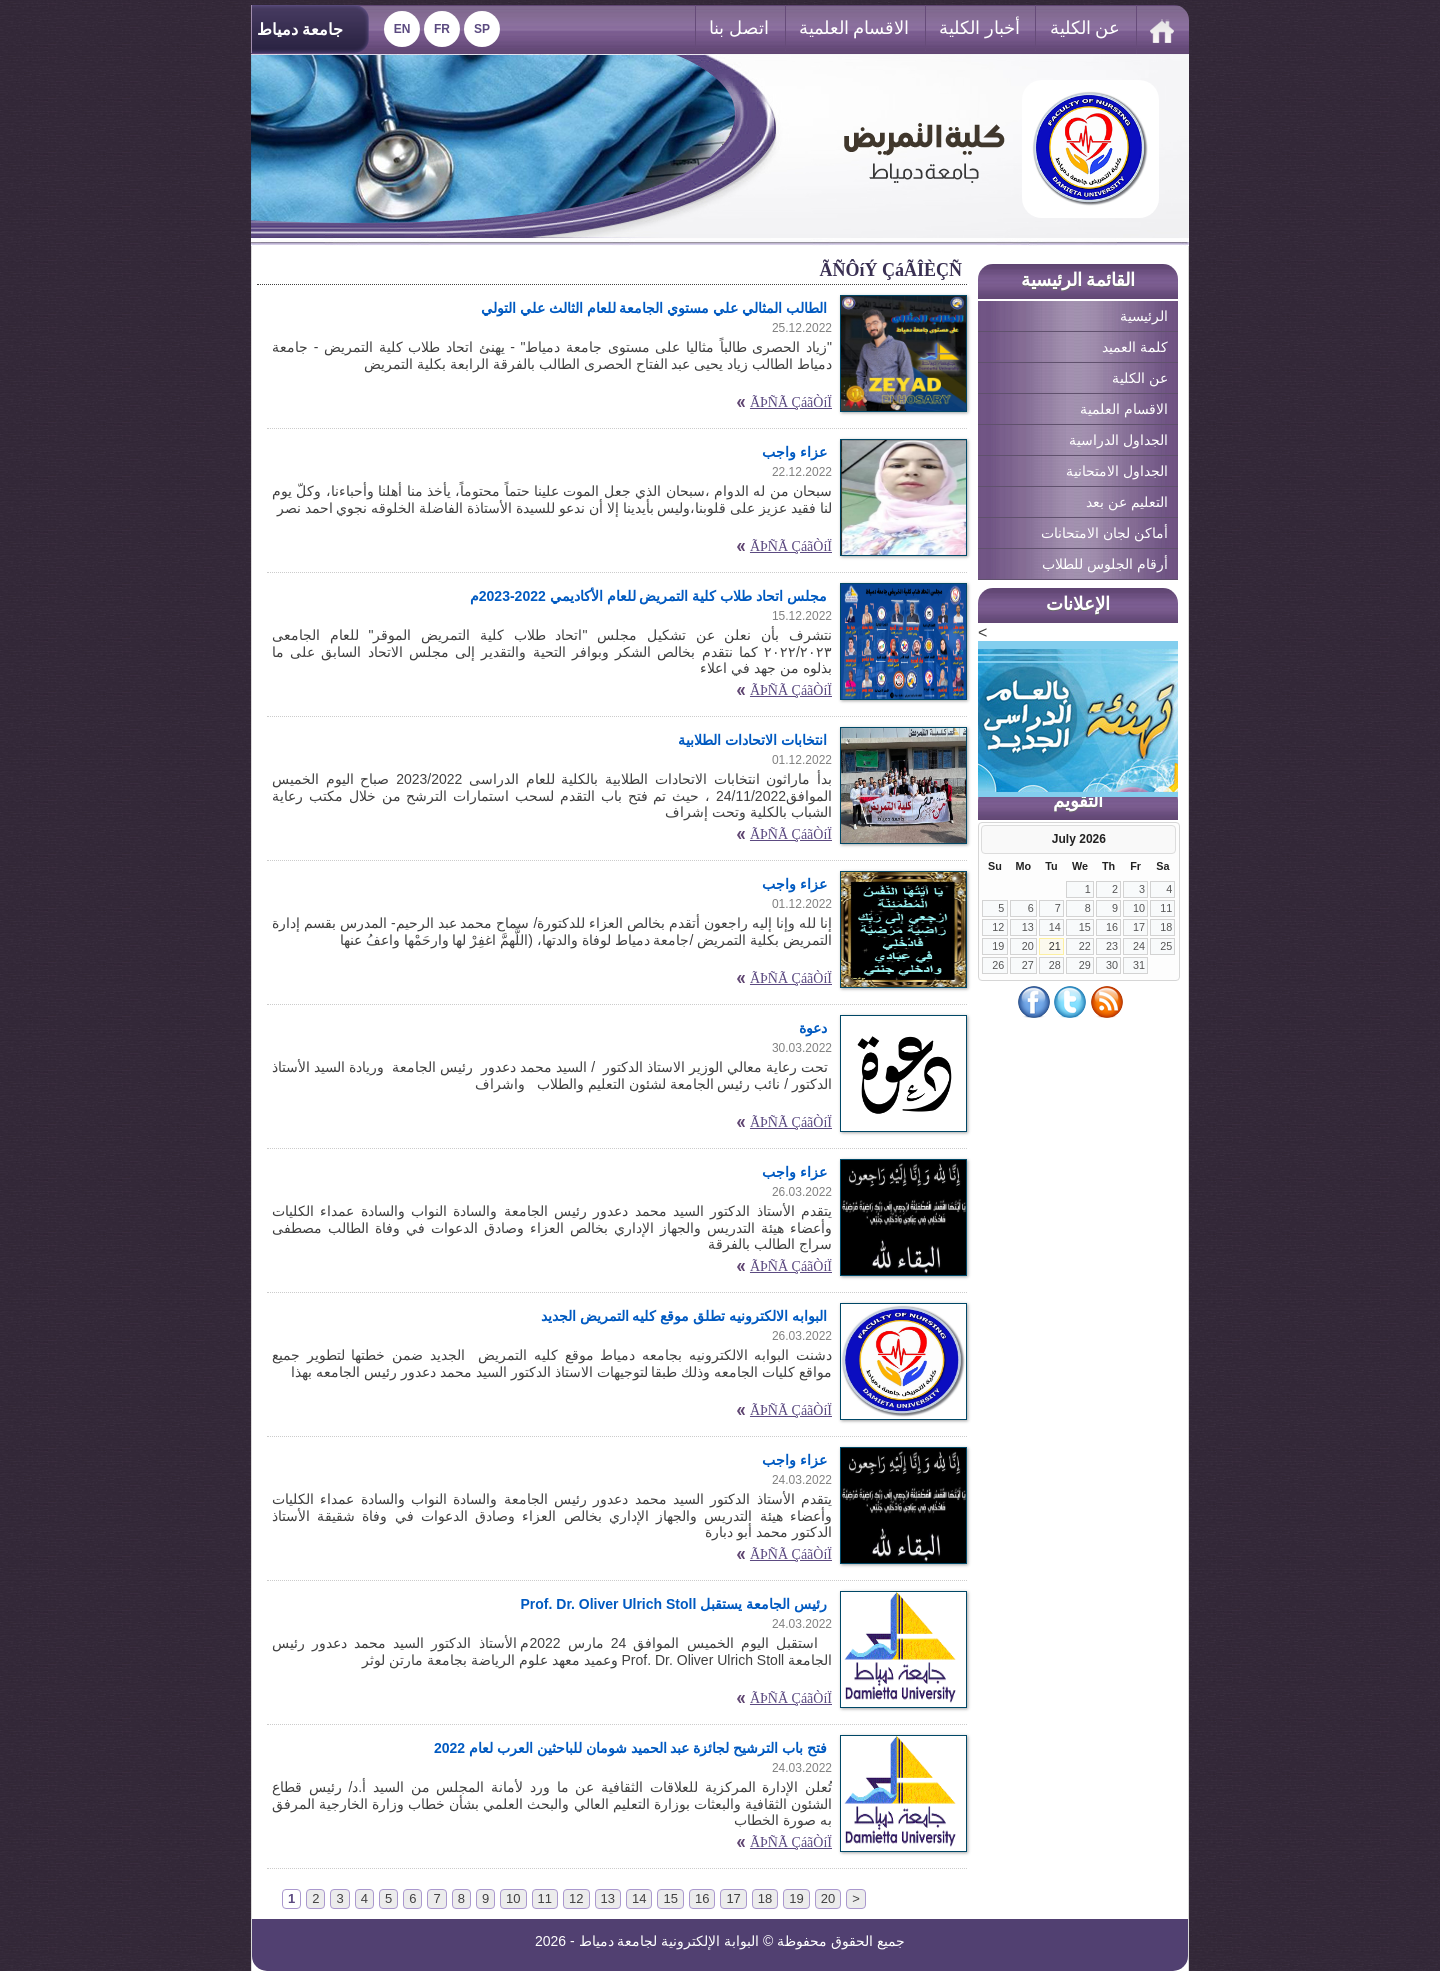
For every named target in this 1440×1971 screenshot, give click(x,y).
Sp (482, 29)
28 (1055, 965)
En (402, 29)
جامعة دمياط (300, 29)
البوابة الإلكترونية (710, 1941)
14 (1055, 927)
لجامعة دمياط (618, 1941)
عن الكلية (1085, 28)
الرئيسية (1144, 316)
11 (1166, 908)
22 (1085, 946)
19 (998, 946)
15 (1085, 927)
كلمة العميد (1135, 347)
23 (1112, 946)
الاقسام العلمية (854, 28)
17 (1139, 927)
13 (1028, 927)
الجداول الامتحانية (1117, 471)
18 (1166, 927)
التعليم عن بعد (1127, 502)
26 (998, 965)
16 (1112, 927)
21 (1055, 946)
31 (1139, 965)
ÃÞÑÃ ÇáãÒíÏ (791, 402)
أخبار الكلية (979, 28)
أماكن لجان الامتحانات (1104, 533)
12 (998, 927)
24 (1139, 946)
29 (1085, 965)
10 (1139, 908)
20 (1028, 946)
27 (1028, 965)
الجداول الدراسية (1118, 440)
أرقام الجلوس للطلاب (1105, 564)
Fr (442, 29)
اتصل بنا (739, 28)
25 (1166, 946)
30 (1112, 965)
